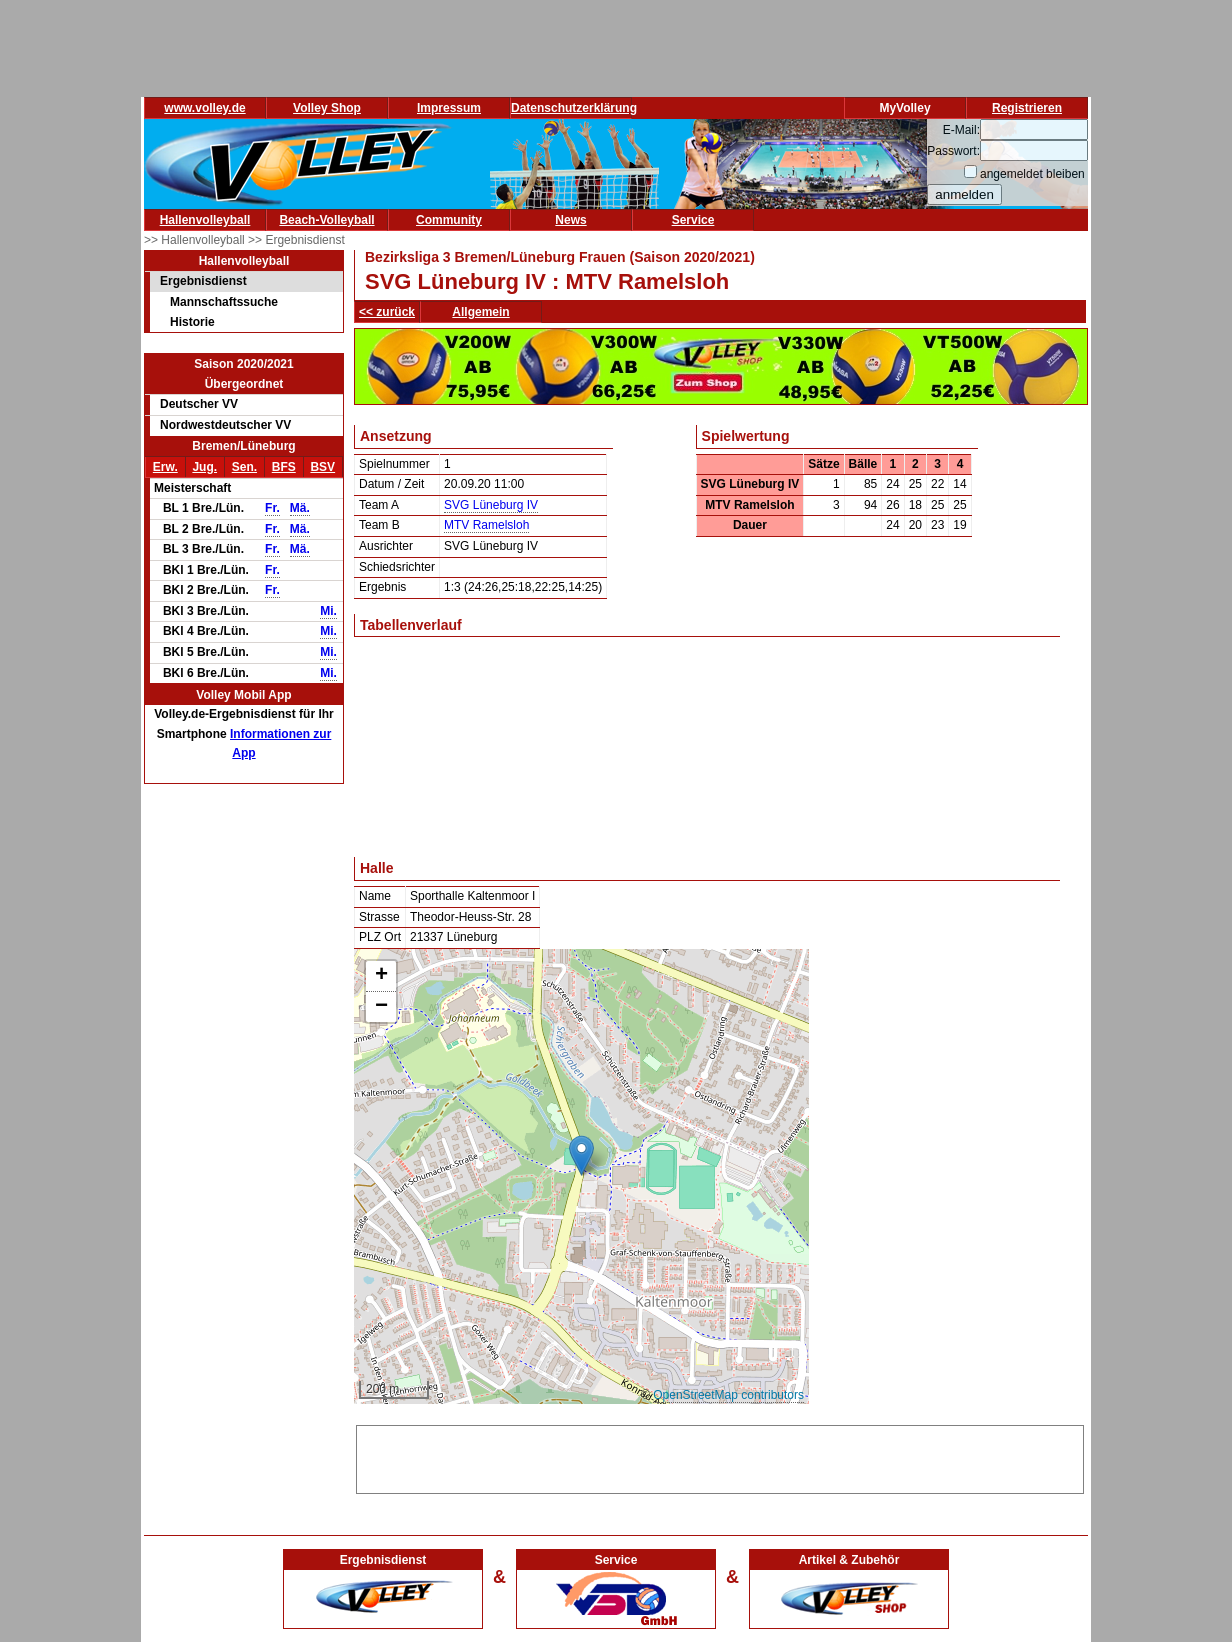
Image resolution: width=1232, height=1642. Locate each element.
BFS (284, 467)
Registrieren (1027, 108)
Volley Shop (327, 108)
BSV (322, 467)
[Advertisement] (720, 1456)
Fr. (272, 508)
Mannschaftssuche (224, 302)
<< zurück (387, 312)
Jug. (204, 467)
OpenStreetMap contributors (728, 1395)
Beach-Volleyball (326, 220)
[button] (581, 1155)
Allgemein (480, 312)
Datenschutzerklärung (574, 108)
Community (449, 220)
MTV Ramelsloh (486, 525)
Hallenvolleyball (205, 220)
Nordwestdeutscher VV (225, 425)
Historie (192, 322)
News (570, 220)
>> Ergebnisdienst (296, 240)
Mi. (328, 611)
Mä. (300, 508)
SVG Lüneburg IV (491, 505)
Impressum (449, 108)
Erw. (165, 467)
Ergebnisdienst (203, 281)
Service (693, 220)
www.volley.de (204, 108)
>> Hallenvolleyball (196, 240)
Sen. (244, 467)
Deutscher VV (199, 404)
